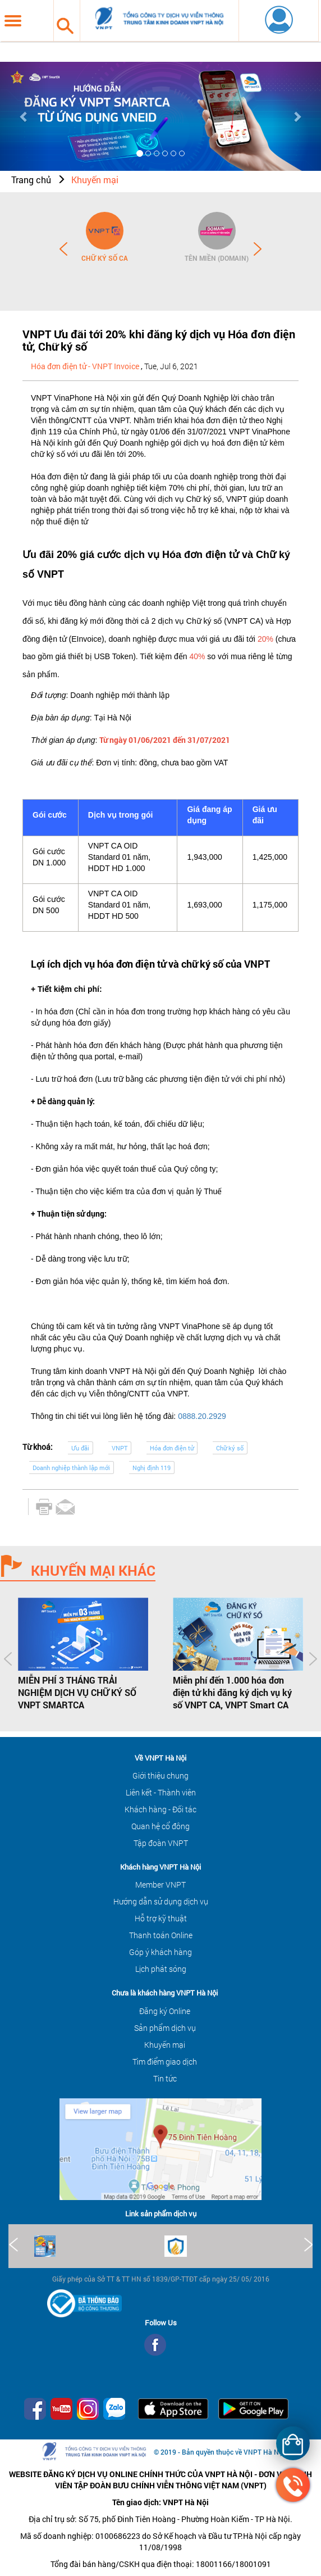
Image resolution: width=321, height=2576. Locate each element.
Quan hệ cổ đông (160, 1826)
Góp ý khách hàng (160, 1952)
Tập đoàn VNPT (161, 1843)
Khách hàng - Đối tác (160, 1809)
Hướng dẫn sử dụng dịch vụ (160, 1901)
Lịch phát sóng (160, 1968)
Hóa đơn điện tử (172, 1448)
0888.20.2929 (202, 1416)
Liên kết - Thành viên (161, 1792)
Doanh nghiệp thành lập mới (71, 1467)
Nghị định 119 (151, 1467)
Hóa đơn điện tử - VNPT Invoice (85, 366)
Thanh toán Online (160, 1935)
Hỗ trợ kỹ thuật (161, 1918)
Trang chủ (31, 179)
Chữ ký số (230, 1448)
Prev (63, 249)
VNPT (119, 1448)
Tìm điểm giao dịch (164, 2061)
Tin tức (165, 2078)
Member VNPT (160, 1884)
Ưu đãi (80, 1448)
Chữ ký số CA (104, 257)
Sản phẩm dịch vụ (165, 2027)
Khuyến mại (94, 179)
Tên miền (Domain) (217, 257)
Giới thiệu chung (160, 1775)
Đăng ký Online (164, 2011)
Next (258, 249)
